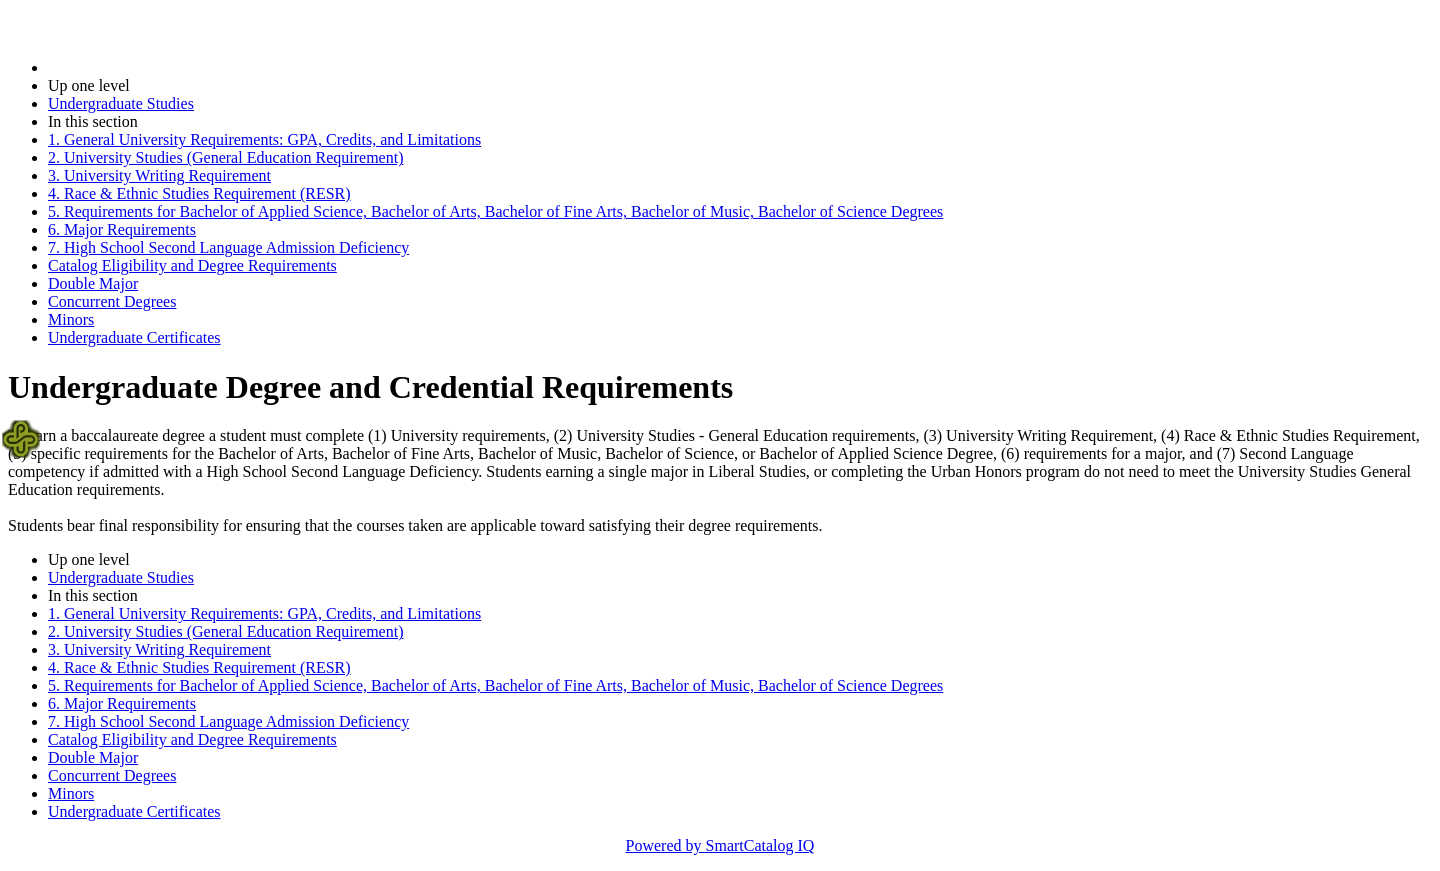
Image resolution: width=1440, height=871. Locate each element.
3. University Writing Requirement (159, 175)
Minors (71, 319)
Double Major (93, 283)
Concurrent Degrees (112, 301)
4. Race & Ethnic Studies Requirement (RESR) (199, 193)
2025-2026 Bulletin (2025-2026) (152, 67)
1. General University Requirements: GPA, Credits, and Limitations (264, 139)
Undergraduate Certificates (134, 337)
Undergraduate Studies (121, 103)
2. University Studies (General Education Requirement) (225, 157)
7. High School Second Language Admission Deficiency (228, 247)
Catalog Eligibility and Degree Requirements (192, 265)
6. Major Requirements (122, 229)
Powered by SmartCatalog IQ (720, 845)
